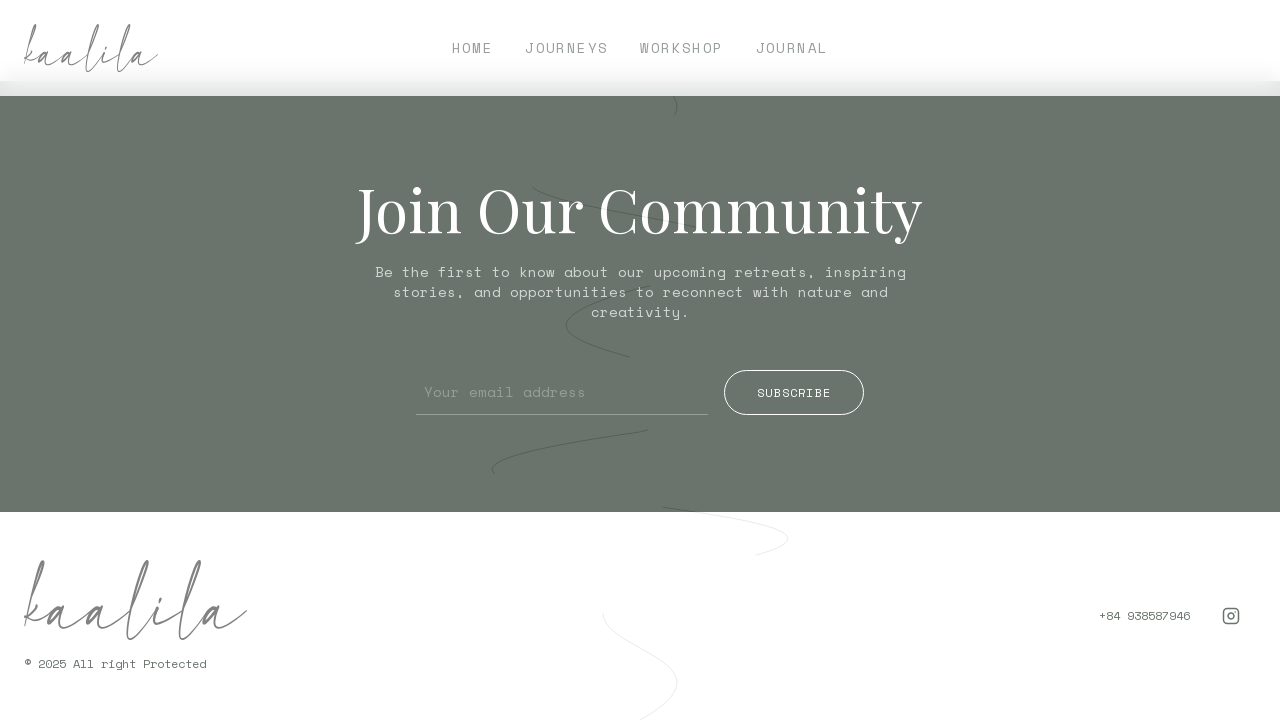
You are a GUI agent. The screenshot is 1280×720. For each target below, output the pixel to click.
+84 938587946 (1144, 616)
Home (473, 48)
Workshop (681, 48)
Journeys (566, 48)
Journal (792, 48)
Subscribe (794, 392)
